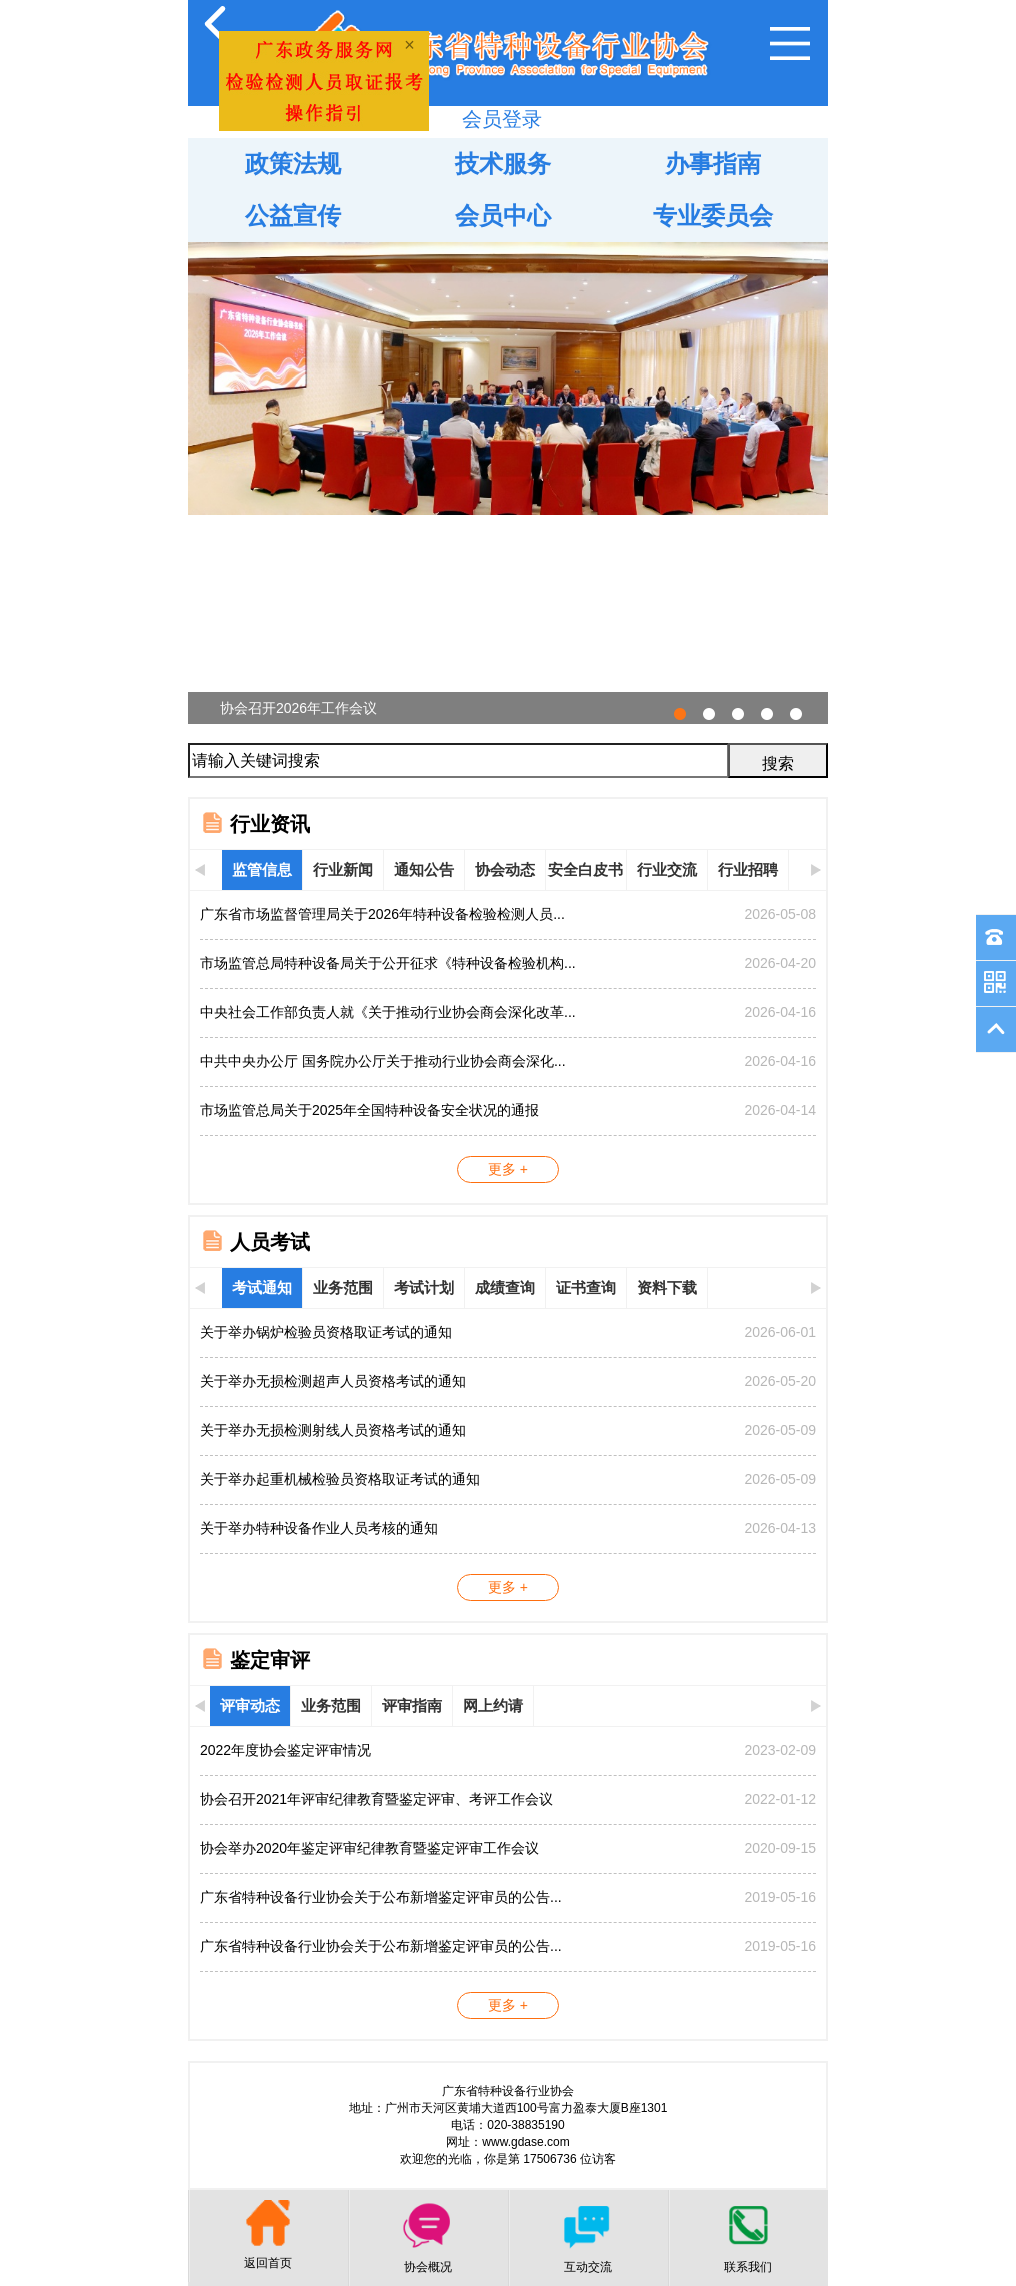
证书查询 (586, 1287)
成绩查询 (505, 1287)
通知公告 (424, 869)
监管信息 (262, 869)
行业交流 (667, 869)
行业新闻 (343, 869)
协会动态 (505, 869)
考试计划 (424, 1287)
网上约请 (493, 1705)
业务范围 (343, 1287)
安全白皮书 (585, 869)
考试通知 (262, 1287)
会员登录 (502, 119)
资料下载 (667, 1287)
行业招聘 (748, 869)
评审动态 (250, 1705)
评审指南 (412, 1705)
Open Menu (790, 44)
